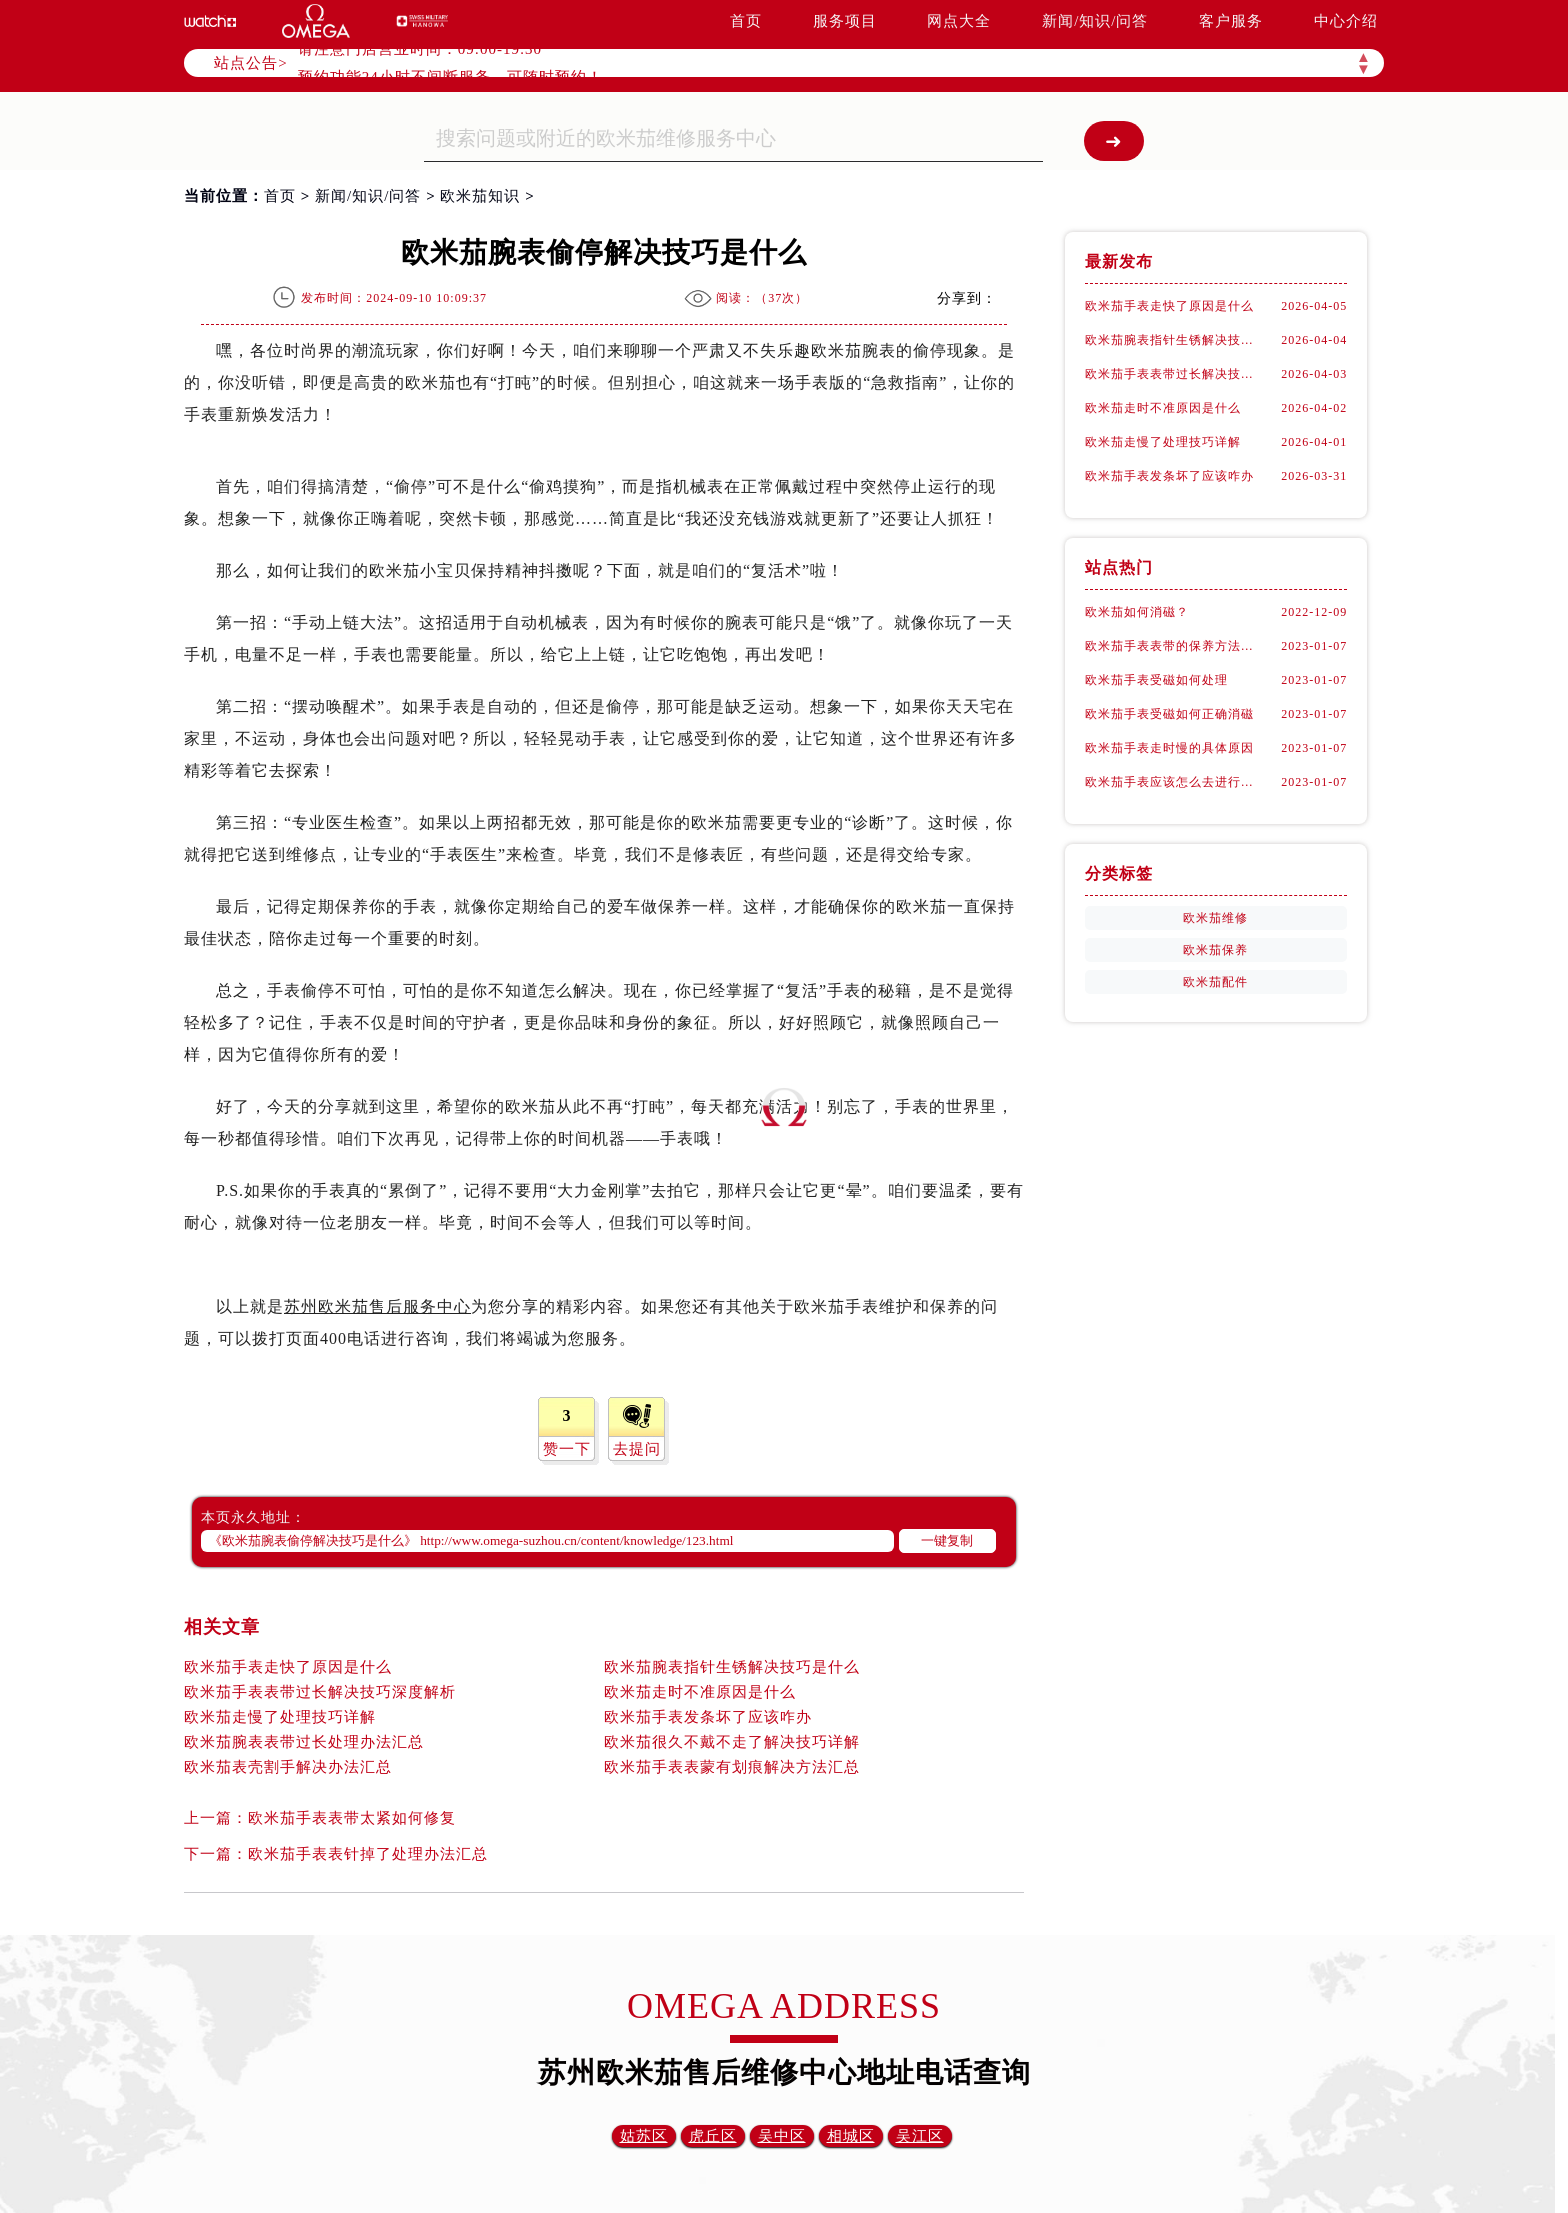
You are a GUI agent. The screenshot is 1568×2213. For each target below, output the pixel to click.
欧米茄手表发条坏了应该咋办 (708, 1717)
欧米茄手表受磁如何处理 (1156, 680)
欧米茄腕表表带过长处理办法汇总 (304, 1742)
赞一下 (567, 1449)
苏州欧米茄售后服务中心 (377, 1306)
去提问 (637, 1449)
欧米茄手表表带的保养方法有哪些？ (1174, 646)
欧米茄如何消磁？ (1137, 612)
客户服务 (1231, 21)
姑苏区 (644, 2136)
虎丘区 (713, 2136)
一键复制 (947, 1540)
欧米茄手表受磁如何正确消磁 (1169, 714)
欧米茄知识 (480, 196)
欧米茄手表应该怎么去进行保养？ (1174, 782)
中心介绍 (1346, 21)
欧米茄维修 (1215, 918)
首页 (746, 21)
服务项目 (845, 21)
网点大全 (959, 21)
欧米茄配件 (1215, 982)
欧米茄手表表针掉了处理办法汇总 (368, 1854)
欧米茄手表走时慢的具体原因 (1169, 748)
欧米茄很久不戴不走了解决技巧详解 (732, 1742)
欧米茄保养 (1215, 950)
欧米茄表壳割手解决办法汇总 (288, 1767)
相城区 (851, 2136)
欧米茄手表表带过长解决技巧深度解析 (320, 1692)
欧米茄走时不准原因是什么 (700, 1692)
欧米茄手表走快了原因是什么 (288, 1667)
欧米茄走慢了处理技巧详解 (280, 1717)
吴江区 (920, 2136)
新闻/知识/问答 (1095, 21)
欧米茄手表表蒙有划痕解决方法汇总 (732, 1767)
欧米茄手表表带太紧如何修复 (352, 1818)
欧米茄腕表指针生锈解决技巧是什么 (732, 1667)
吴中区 (782, 2136)
